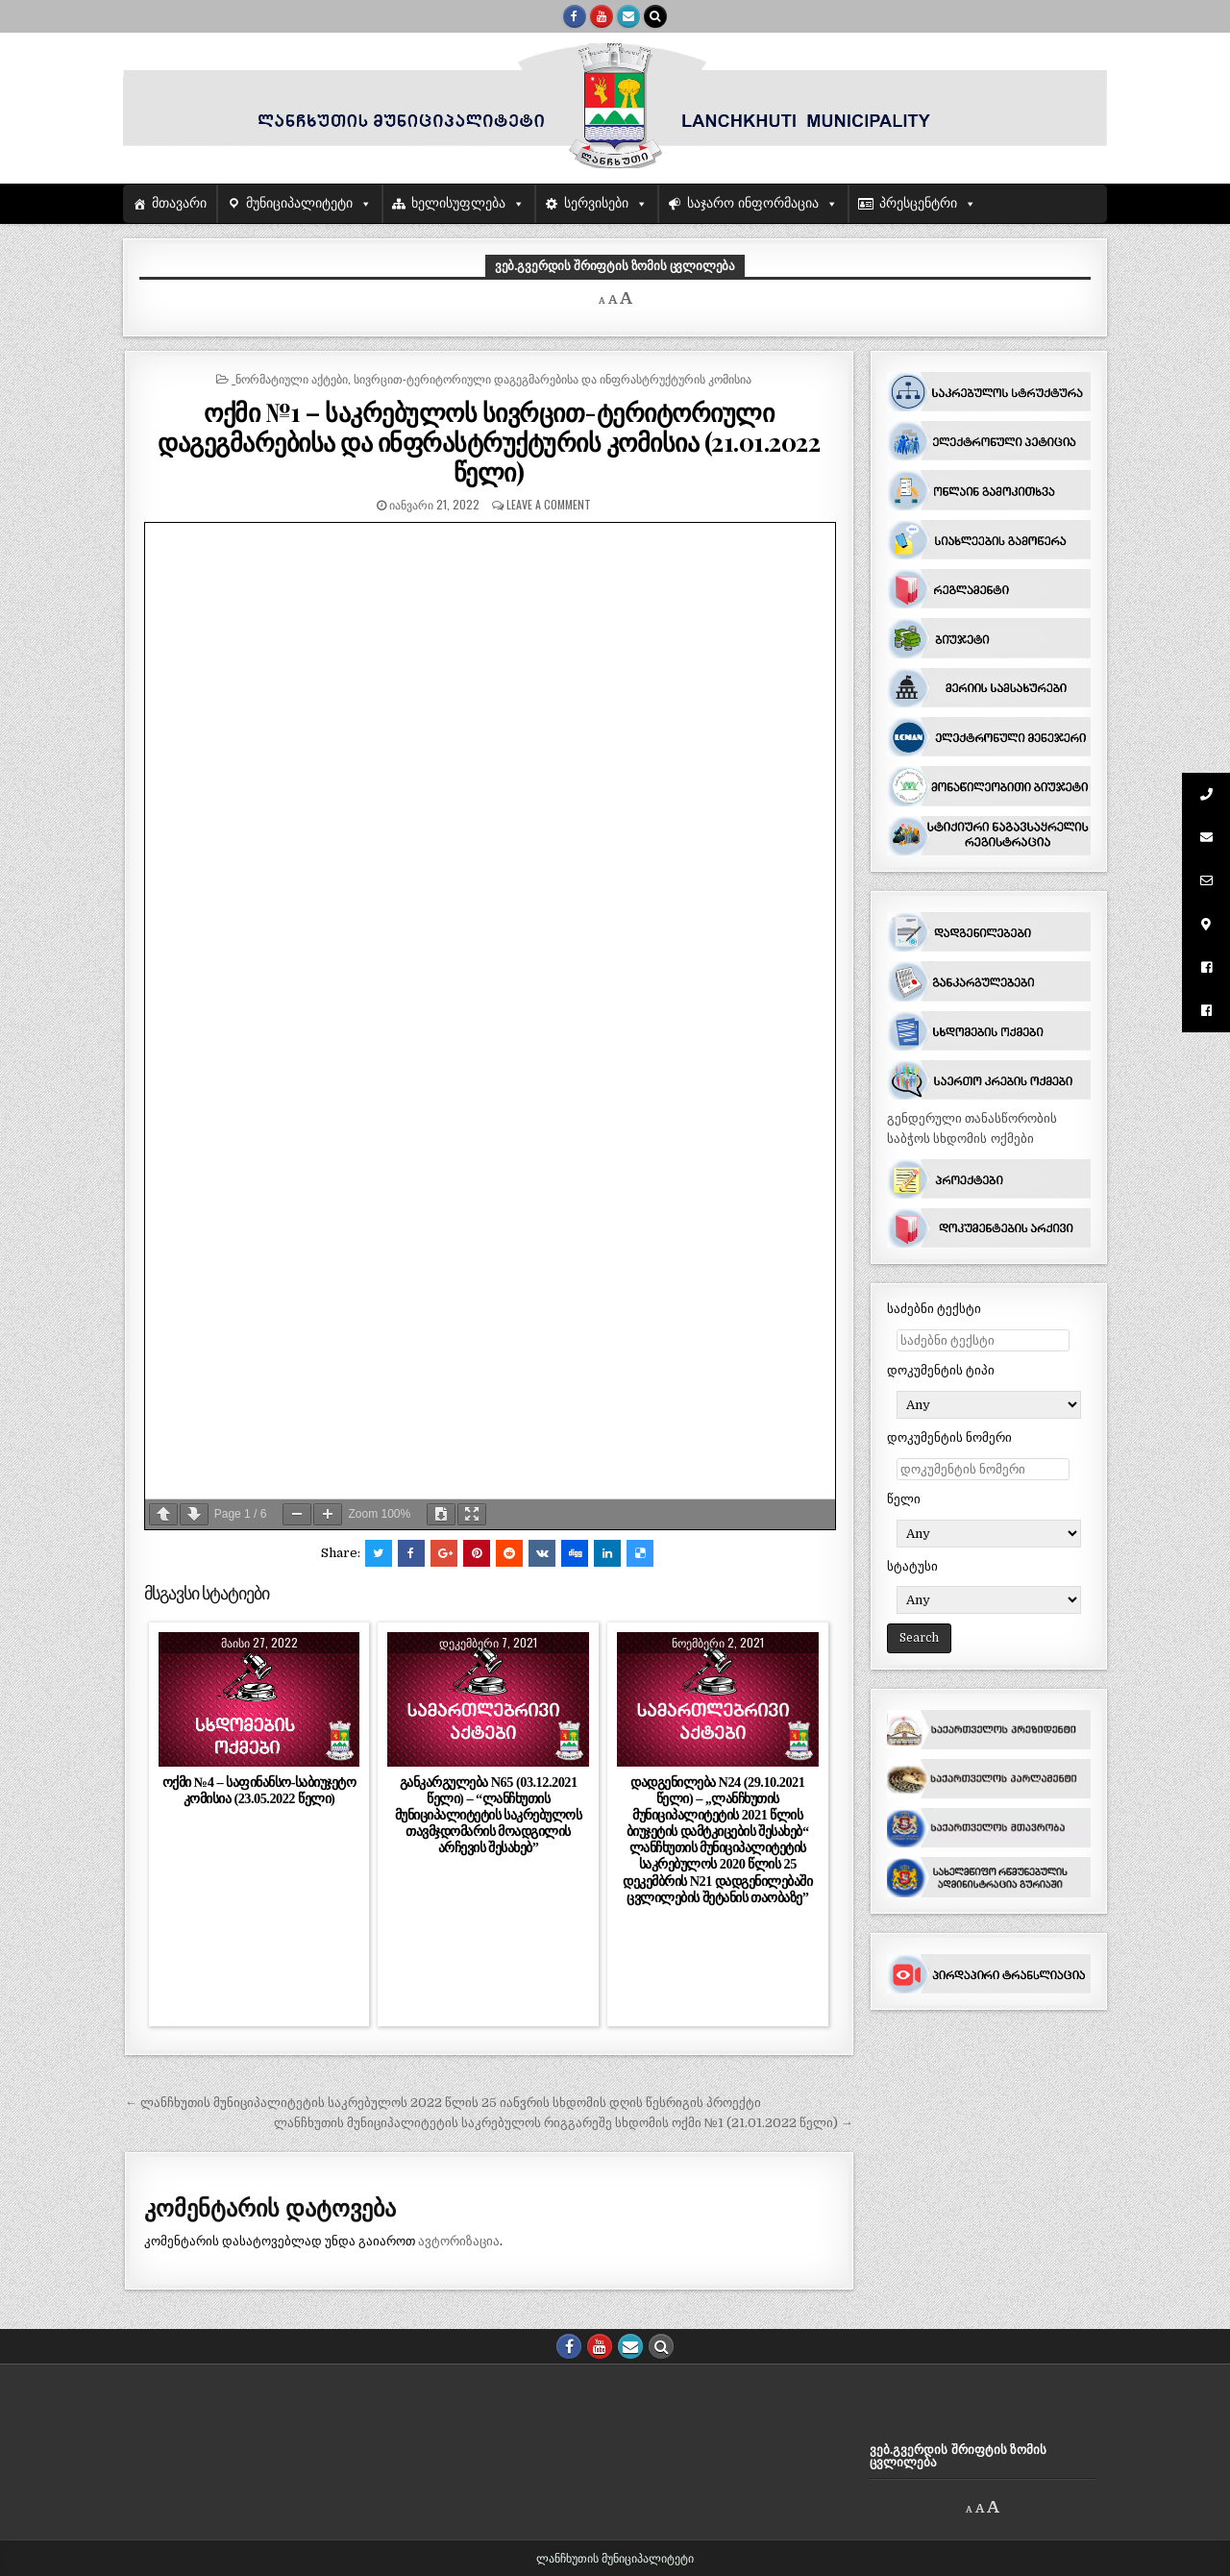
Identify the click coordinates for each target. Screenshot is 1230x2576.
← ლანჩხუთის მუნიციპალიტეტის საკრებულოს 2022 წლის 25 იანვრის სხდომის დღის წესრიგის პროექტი (443, 2102)
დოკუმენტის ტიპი (941, 1370)
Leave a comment (548, 504)
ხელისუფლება (458, 203)
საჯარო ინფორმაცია (753, 203)
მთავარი (179, 203)
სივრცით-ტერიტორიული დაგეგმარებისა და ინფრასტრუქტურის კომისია (552, 378)
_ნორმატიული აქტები (290, 378)
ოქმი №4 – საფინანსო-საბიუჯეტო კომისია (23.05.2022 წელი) (259, 1790)
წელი (904, 1499)
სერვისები (596, 203)
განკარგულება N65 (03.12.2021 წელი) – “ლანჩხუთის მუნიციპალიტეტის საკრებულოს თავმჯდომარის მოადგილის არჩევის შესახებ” (488, 1815)
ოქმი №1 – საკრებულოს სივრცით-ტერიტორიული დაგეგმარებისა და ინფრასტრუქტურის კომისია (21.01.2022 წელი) (489, 441)
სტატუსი (912, 1566)
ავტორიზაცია (459, 2241)
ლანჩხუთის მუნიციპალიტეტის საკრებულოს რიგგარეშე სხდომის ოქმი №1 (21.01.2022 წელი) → (563, 2123)
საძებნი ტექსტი (934, 1308)
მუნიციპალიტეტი (299, 203)
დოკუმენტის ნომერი (949, 1437)
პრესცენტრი (918, 203)
